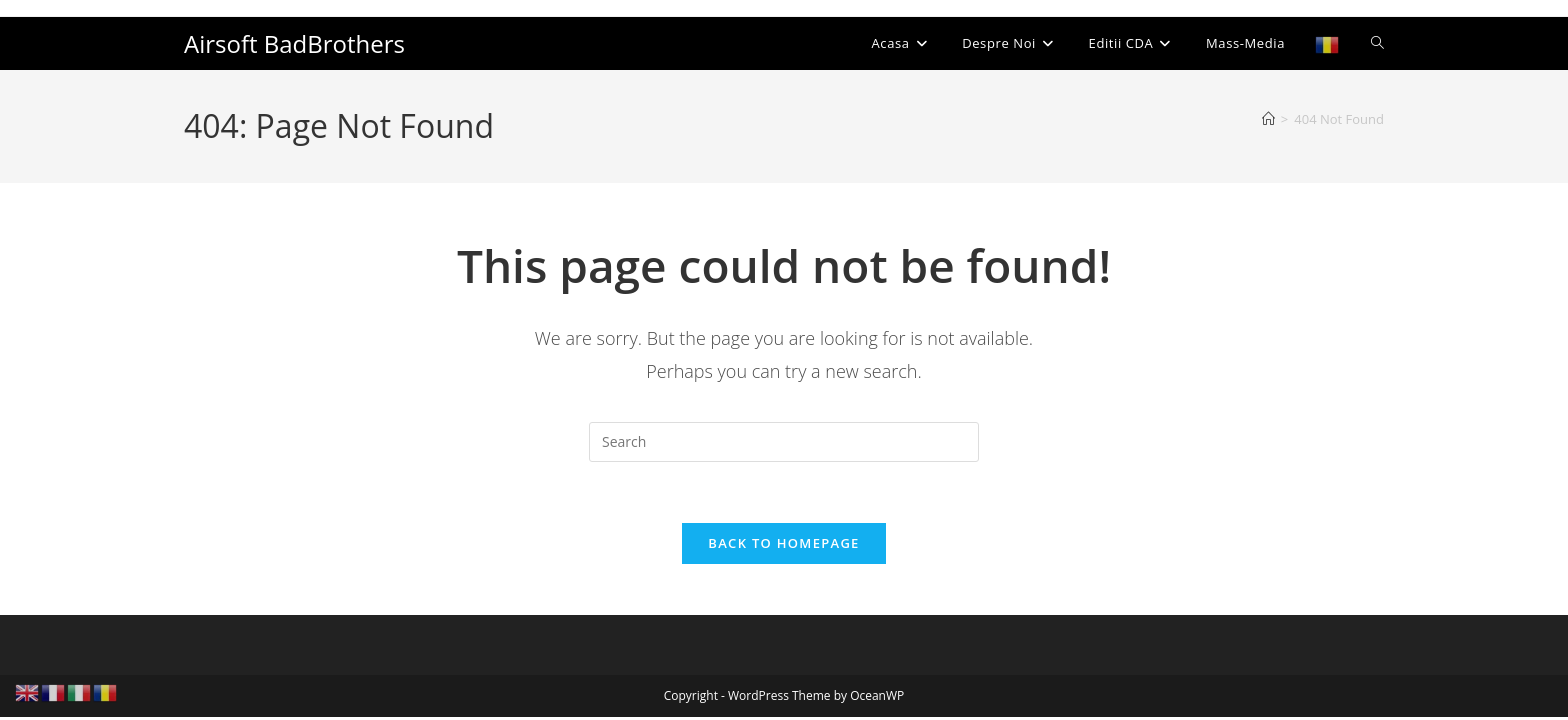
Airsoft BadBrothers (294, 43)
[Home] (1268, 119)
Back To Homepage (783, 543)
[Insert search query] (784, 442)
